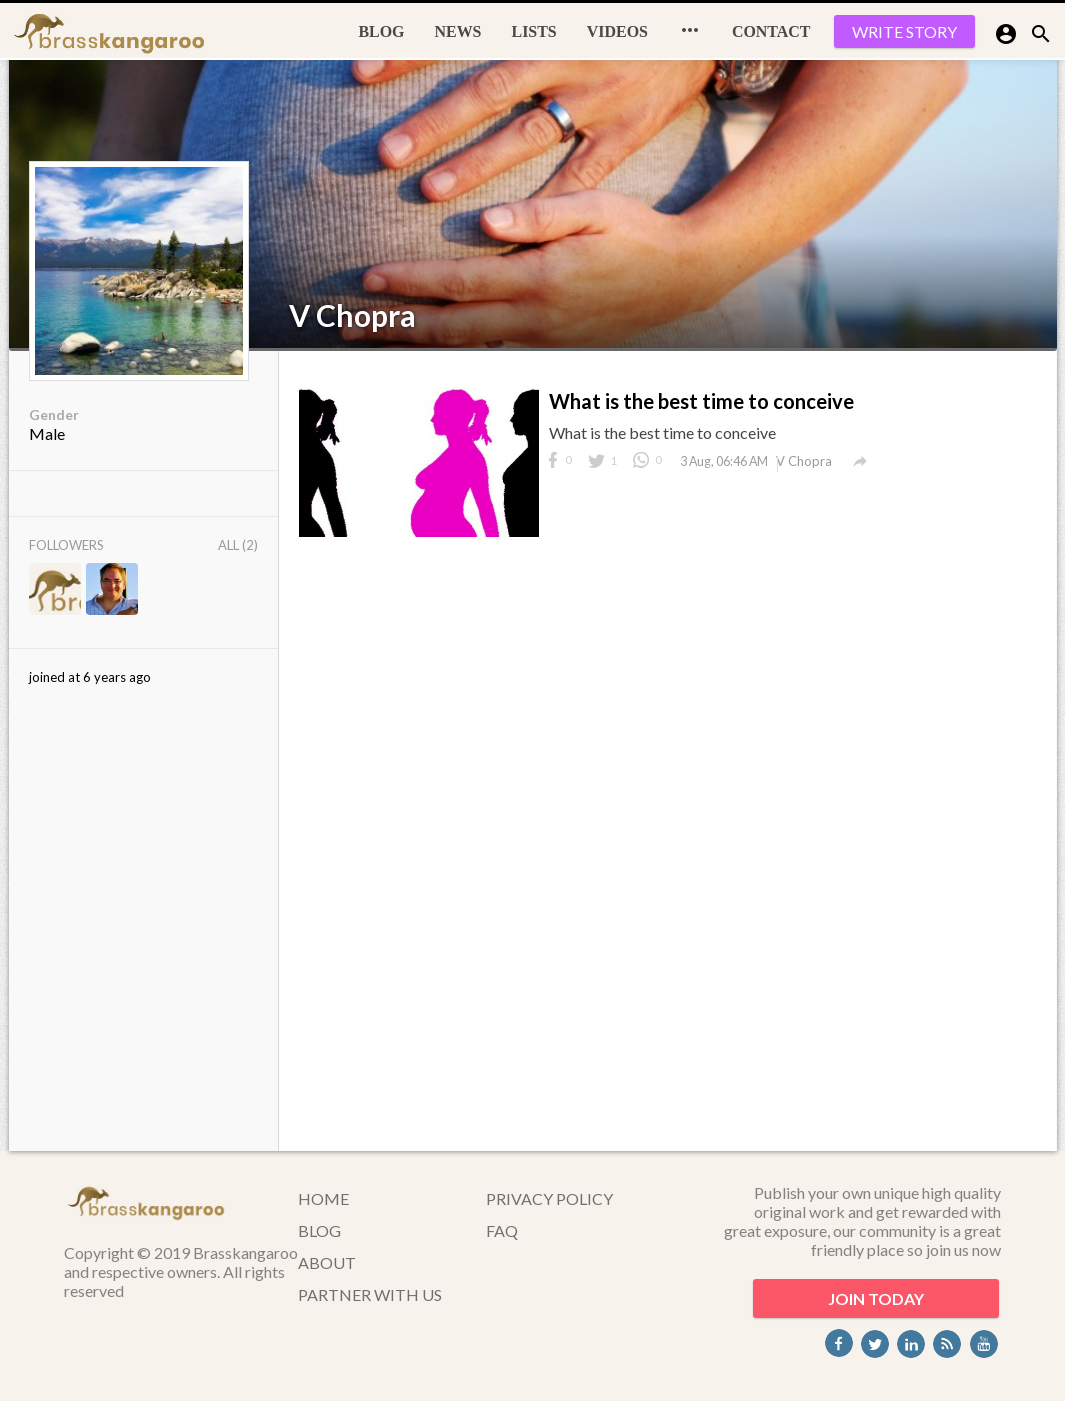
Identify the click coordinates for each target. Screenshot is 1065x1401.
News (458, 31)
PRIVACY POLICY (549, 1198)
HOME (323, 1198)
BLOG (381, 31)
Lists (534, 31)
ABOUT (327, 1262)
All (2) (238, 545)
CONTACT (771, 31)
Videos (617, 31)
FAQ (502, 1230)
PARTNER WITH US (370, 1294)
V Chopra (352, 315)
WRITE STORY (904, 31)
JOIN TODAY (876, 1298)
